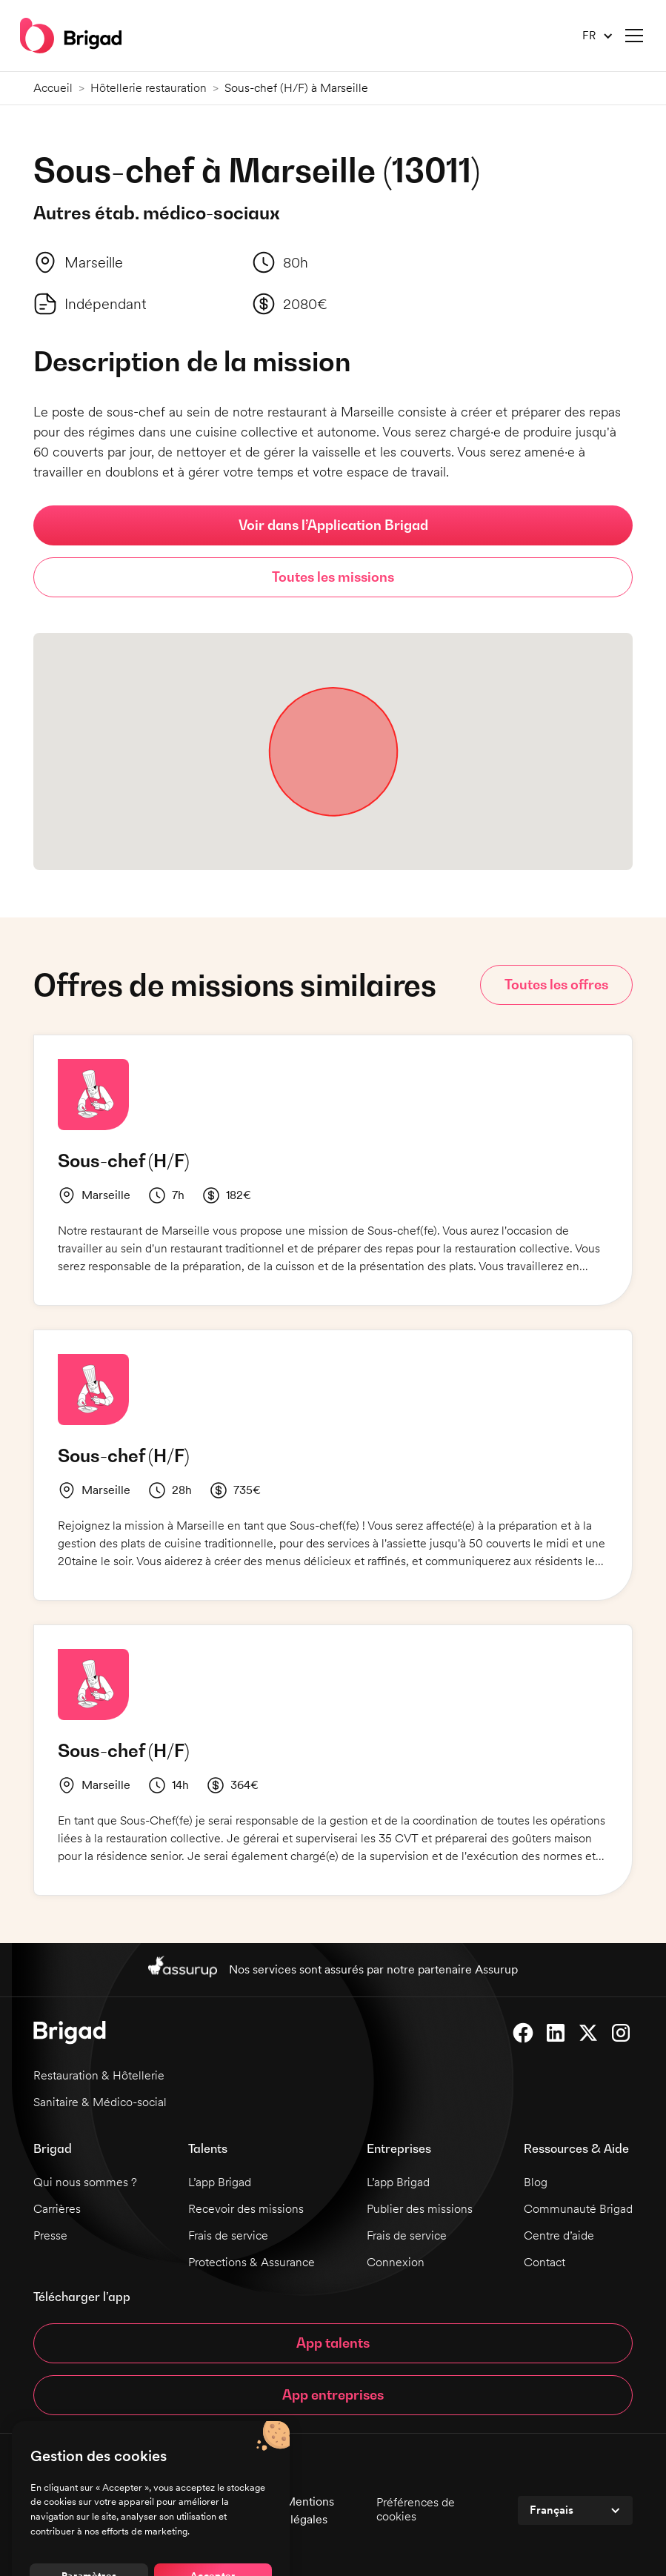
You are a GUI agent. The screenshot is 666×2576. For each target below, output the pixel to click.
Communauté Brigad (578, 2209)
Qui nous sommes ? (85, 2182)
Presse (50, 2235)
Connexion (395, 2262)
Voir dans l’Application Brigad (333, 525)
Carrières (57, 2209)
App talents (333, 2343)
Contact (544, 2262)
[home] (70, 35)
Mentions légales (309, 2510)
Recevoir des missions (246, 2209)
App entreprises (333, 2395)
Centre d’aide (559, 2235)
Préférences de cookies (415, 2509)
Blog (535, 2182)
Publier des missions (420, 2209)
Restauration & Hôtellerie (98, 2075)
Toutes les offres (556, 984)
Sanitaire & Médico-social (100, 2102)
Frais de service (228, 2235)
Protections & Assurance (251, 2262)
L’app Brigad (219, 2182)
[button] (591, 36)
